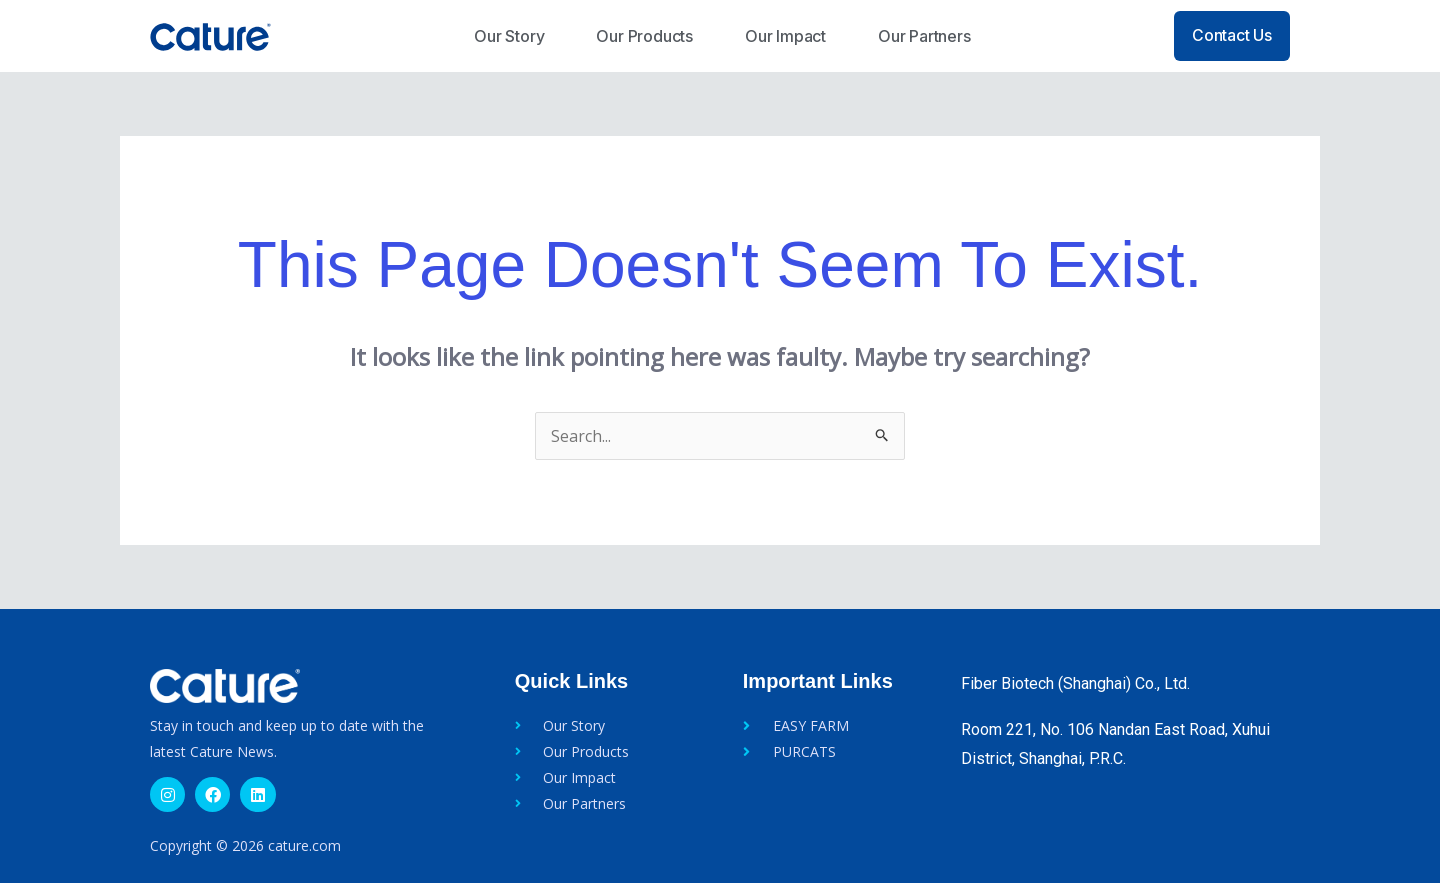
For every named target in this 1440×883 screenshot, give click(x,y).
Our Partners (924, 36)
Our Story (509, 36)
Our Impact (785, 36)
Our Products (644, 36)
